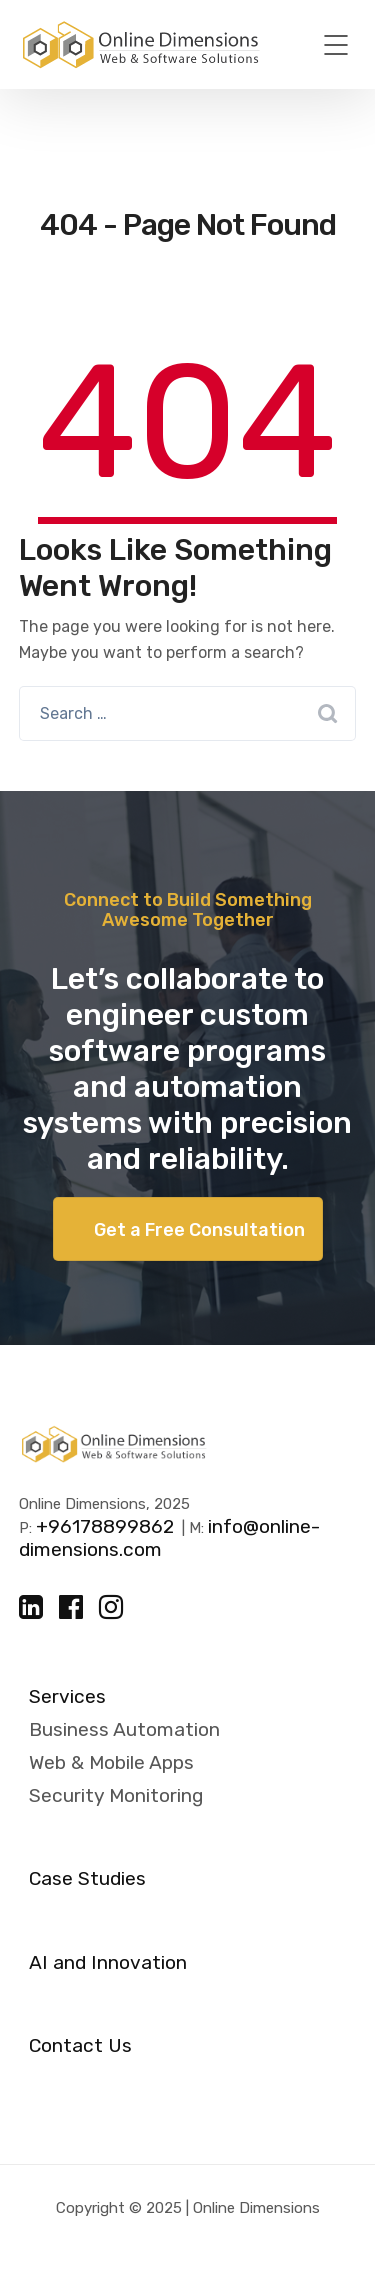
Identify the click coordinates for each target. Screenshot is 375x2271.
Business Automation (124, 1729)
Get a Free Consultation (199, 1230)
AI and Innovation (108, 1963)
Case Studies (87, 1879)
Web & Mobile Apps (111, 1762)
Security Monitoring (116, 1795)
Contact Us (80, 2046)
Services (67, 1697)
